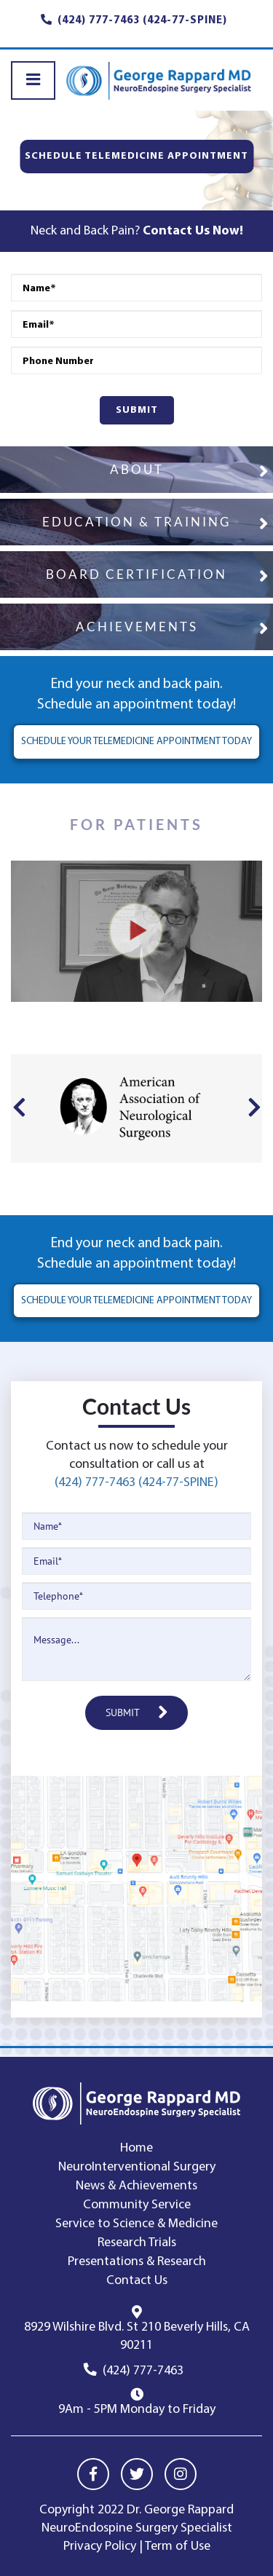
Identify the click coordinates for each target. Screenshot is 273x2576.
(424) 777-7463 (143, 2371)
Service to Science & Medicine (136, 2224)
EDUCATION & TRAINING (136, 521)
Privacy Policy (99, 2546)
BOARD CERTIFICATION (136, 574)
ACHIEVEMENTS (137, 626)
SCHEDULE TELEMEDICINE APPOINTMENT (136, 156)
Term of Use (177, 2546)
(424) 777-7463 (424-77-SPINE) (136, 1483)
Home (136, 2148)
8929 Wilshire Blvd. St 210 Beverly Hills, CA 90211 (137, 2336)
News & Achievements (136, 2186)
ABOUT (137, 469)
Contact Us (136, 2281)
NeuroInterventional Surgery (136, 2167)
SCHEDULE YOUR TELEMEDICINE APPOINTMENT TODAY (136, 741)
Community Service (137, 2205)
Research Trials (137, 2243)
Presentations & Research (137, 2262)
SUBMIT (137, 410)
